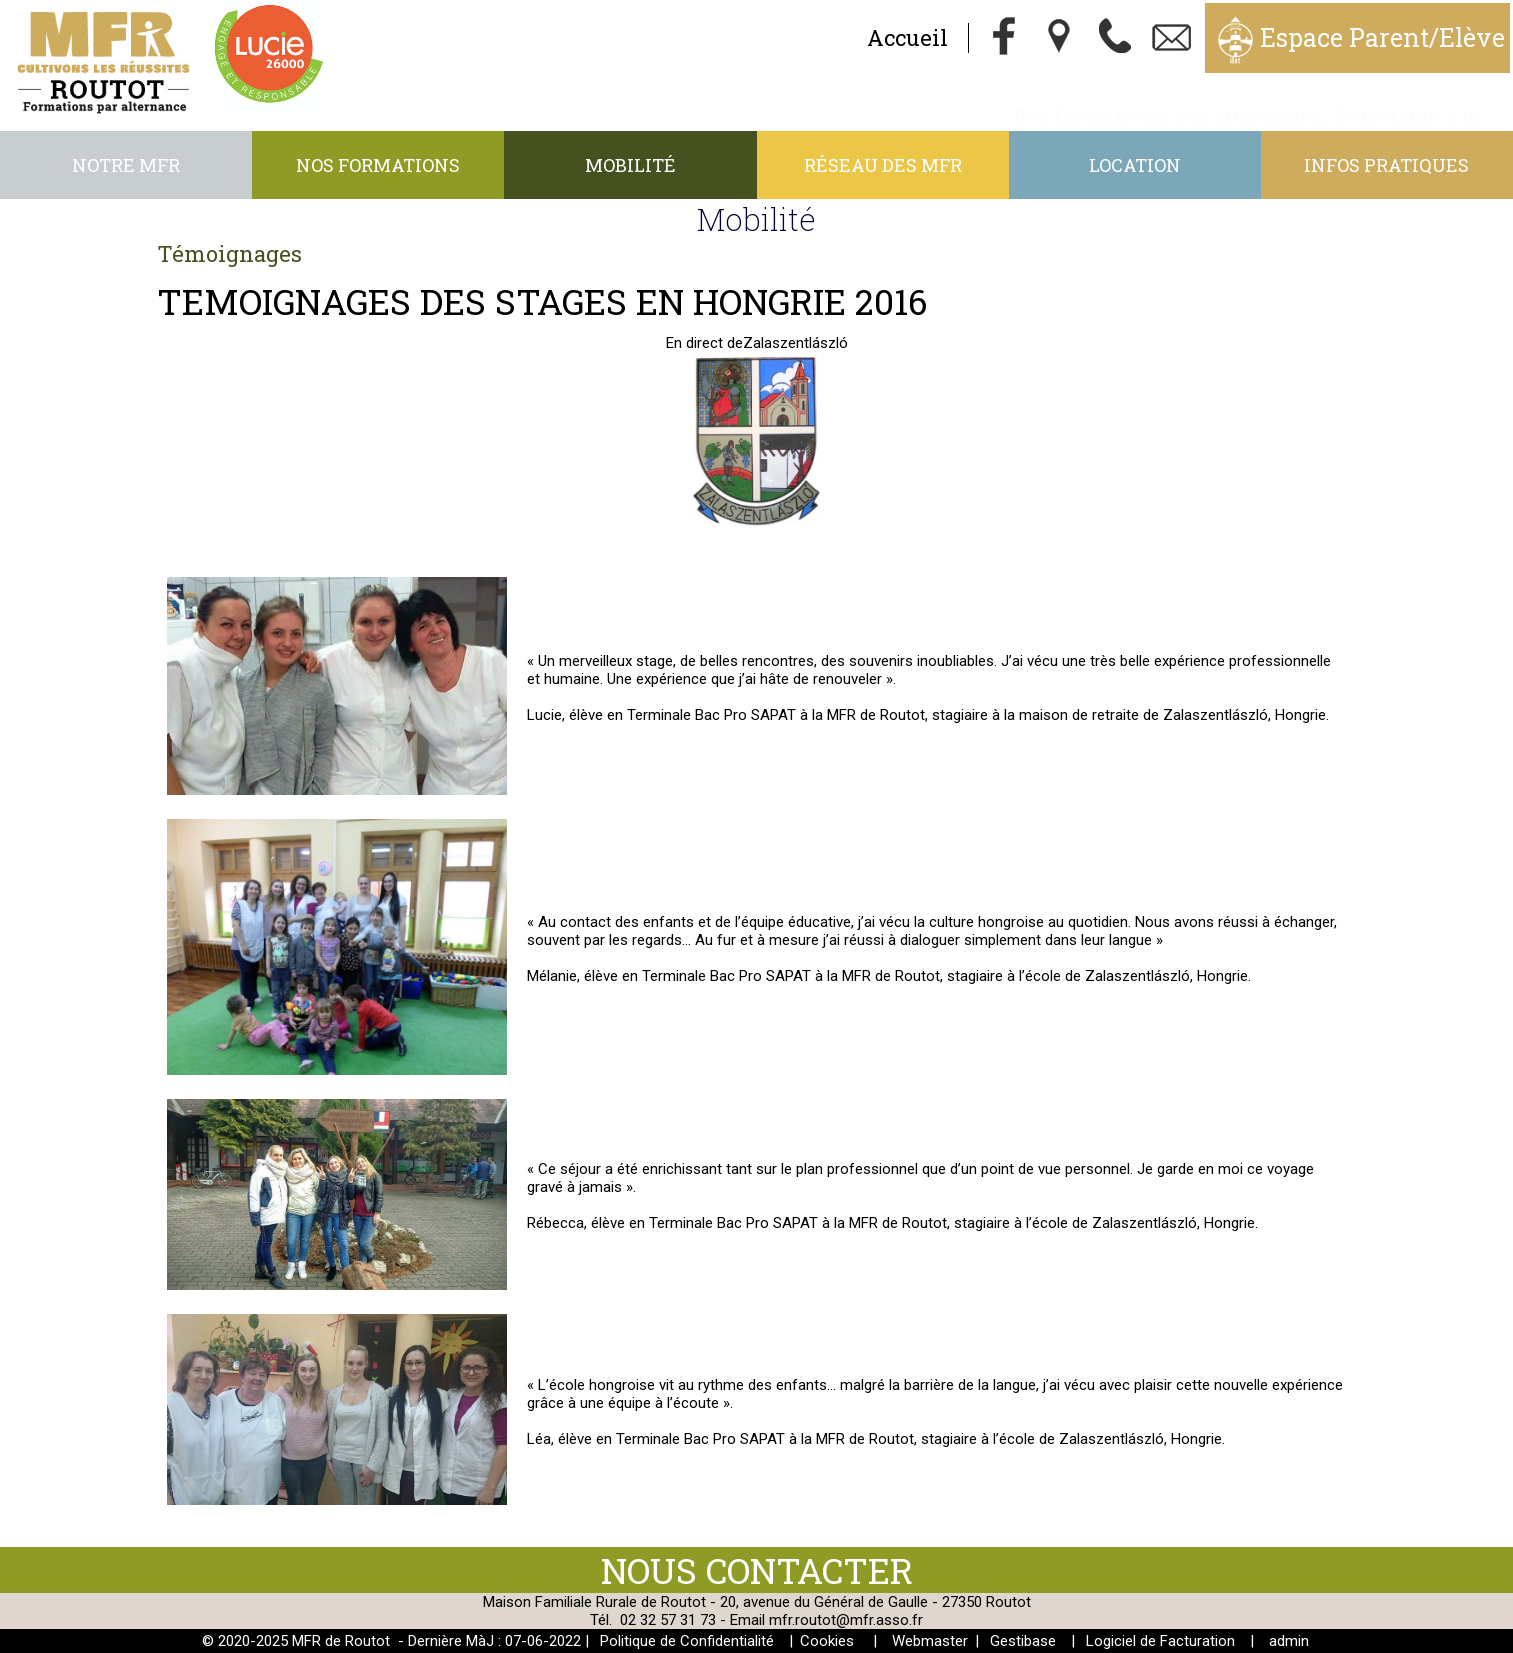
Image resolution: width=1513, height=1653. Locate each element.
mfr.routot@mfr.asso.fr (846, 1620)
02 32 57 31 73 (668, 1620)
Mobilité (630, 165)
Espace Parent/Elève (1382, 37)
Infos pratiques (1386, 165)
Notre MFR (126, 165)
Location (1135, 165)
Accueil (907, 37)
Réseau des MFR (883, 165)
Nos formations (378, 165)
